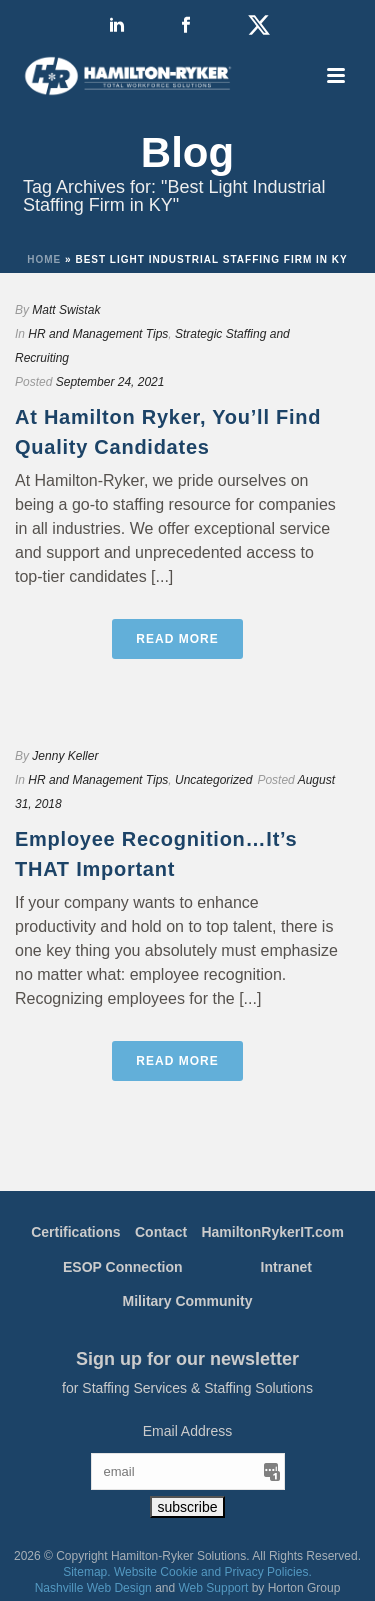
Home (44, 259)
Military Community (188, 1301)
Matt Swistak (66, 310)
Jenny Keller (65, 756)
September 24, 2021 (110, 382)
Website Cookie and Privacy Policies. (213, 1572)
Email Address (187, 1431)
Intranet (286, 1267)
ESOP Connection (123, 1267)
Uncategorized (213, 780)
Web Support (214, 1588)
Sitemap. (86, 1572)
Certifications (75, 1232)
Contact (161, 1232)
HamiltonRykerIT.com (272, 1232)
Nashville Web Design (93, 1588)
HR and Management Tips (98, 334)
